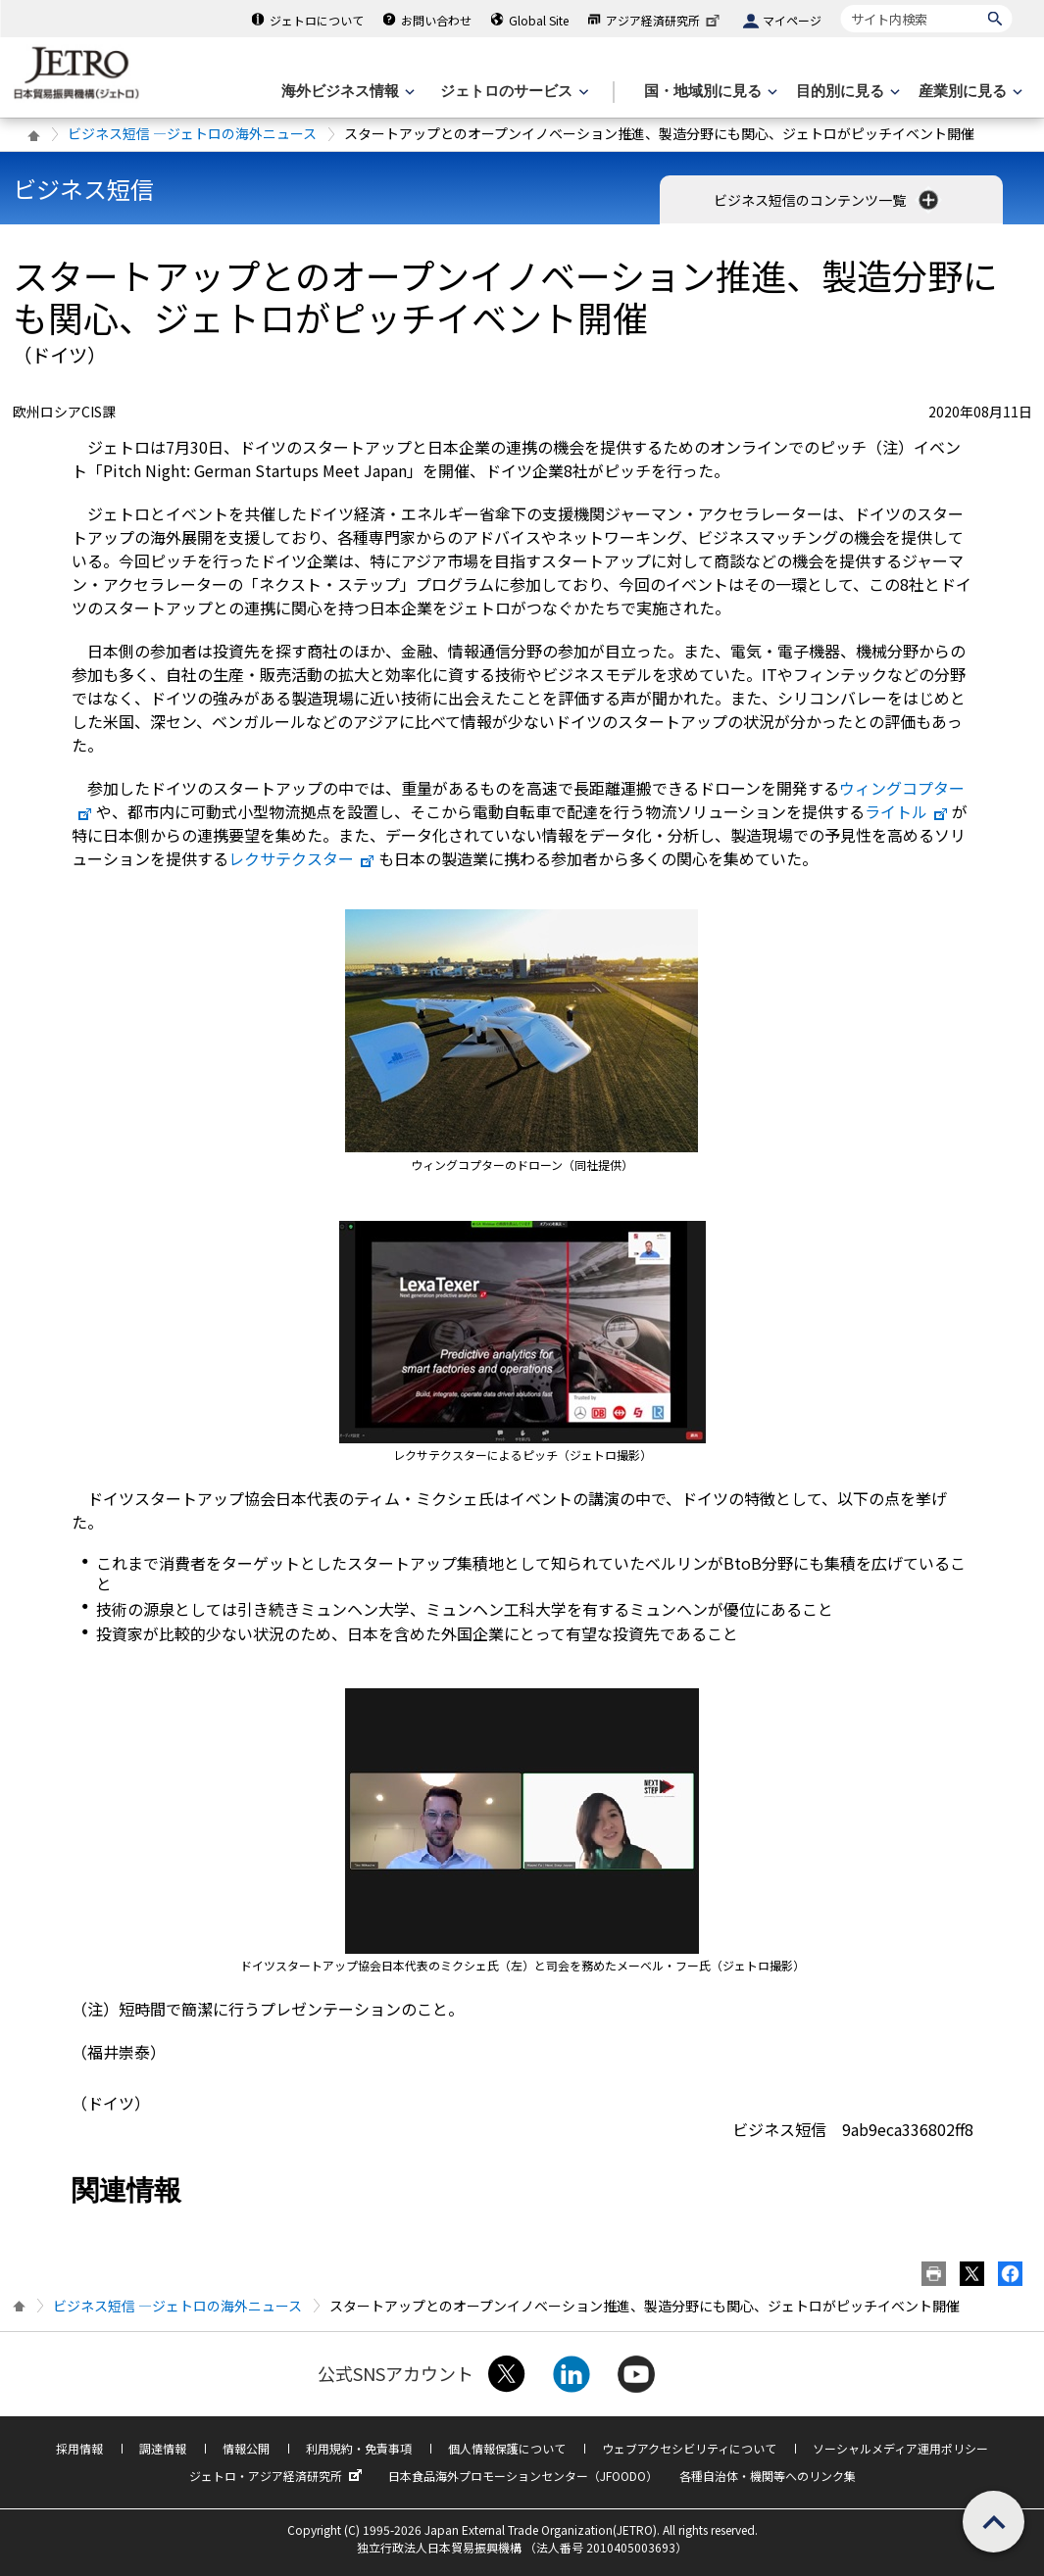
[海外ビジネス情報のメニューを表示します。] (346, 91)
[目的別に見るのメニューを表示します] (846, 91)
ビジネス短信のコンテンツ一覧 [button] (828, 200)
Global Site (539, 20)
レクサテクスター (301, 858)
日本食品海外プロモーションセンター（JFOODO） (523, 2475)
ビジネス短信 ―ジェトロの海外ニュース (192, 133)
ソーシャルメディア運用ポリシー (900, 2448)
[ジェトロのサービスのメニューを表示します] (512, 91)
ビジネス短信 (83, 188)
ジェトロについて (317, 20)
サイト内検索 (840, 4)
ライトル (907, 811)
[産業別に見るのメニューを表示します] (969, 91)
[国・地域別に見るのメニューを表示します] (708, 91)
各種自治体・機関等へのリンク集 (767, 2475)
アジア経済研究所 (664, 20)
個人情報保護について (507, 2448)
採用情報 (79, 2448)
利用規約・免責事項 (359, 2448)
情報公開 (246, 2448)
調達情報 (162, 2448)
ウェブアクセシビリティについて (689, 2448)
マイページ (792, 20)
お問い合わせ (436, 20)
